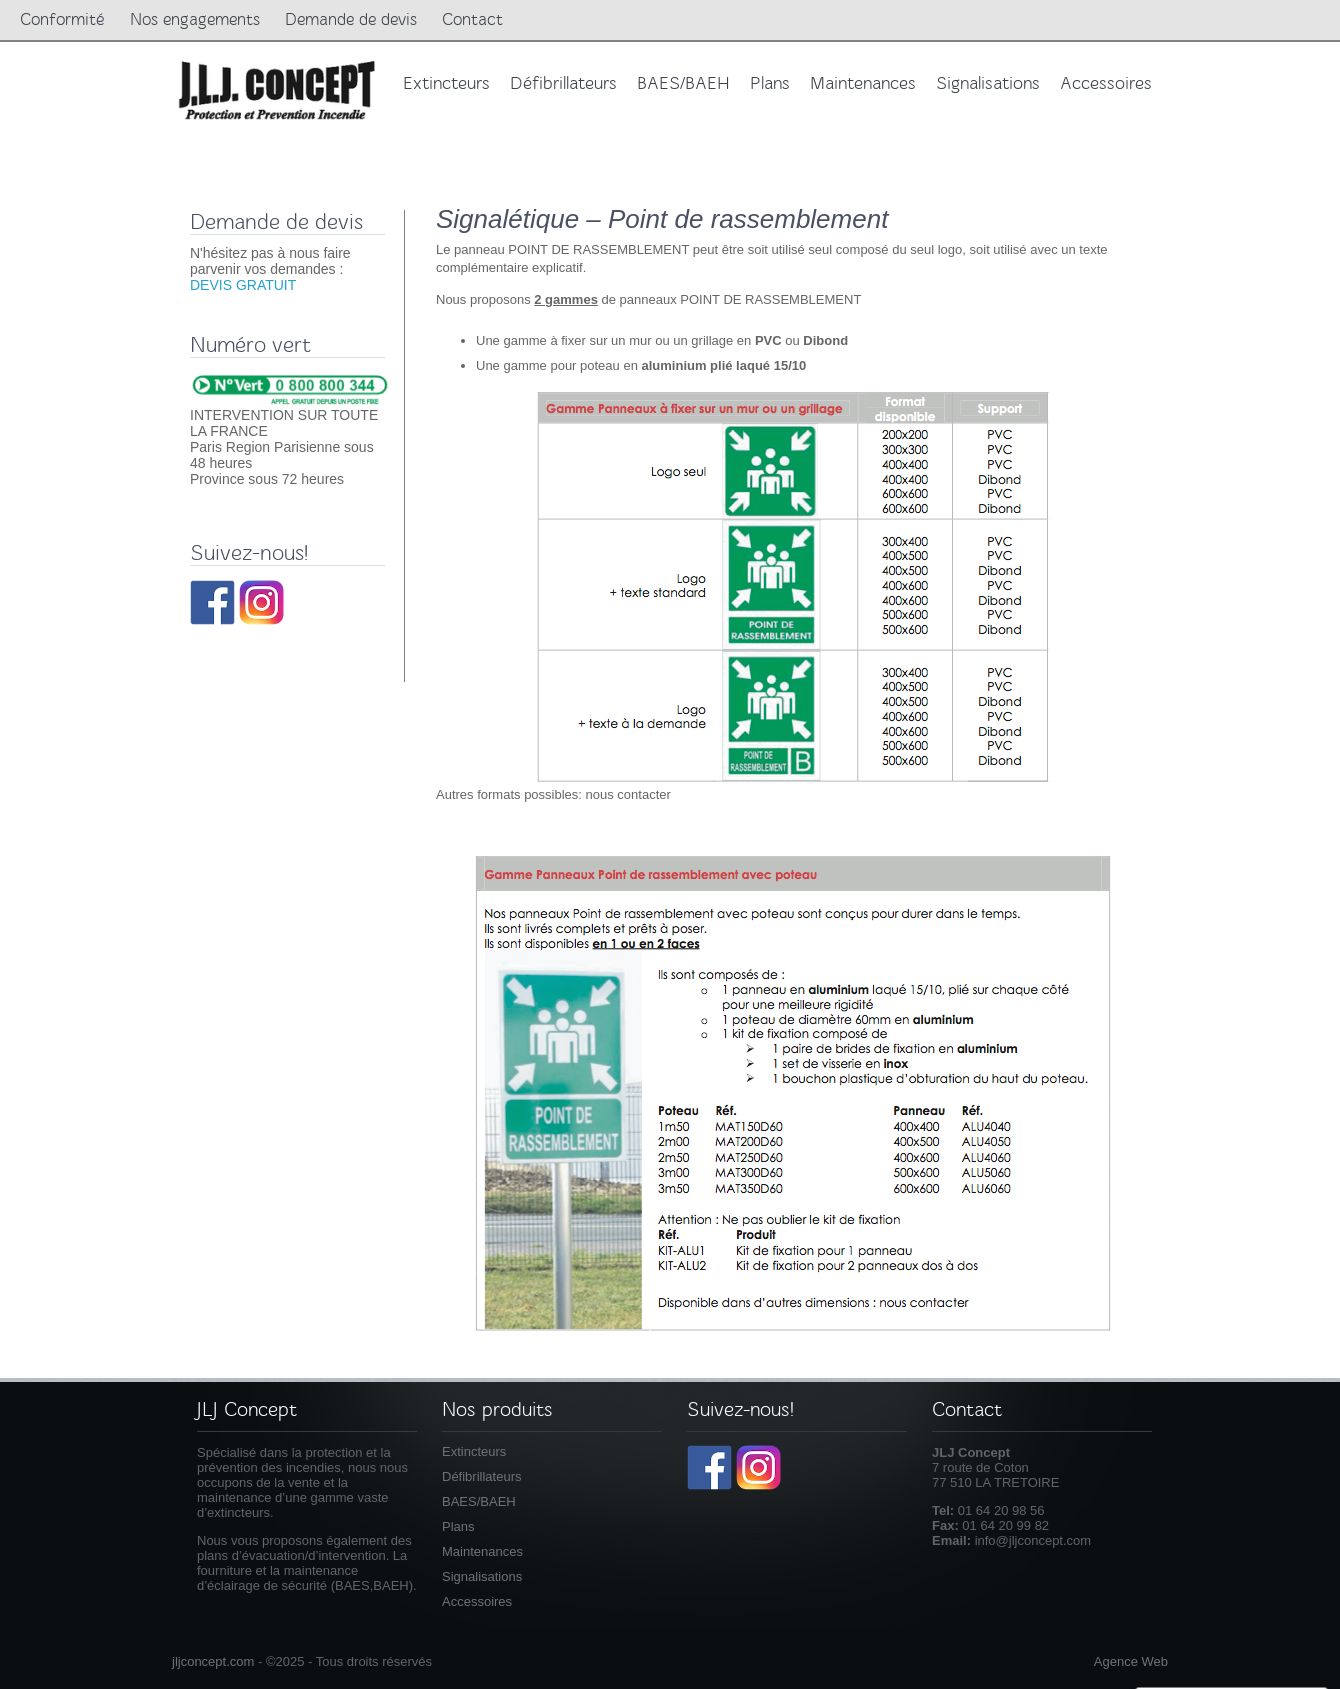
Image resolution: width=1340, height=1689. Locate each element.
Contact (472, 19)
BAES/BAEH (479, 1501)
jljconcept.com (213, 1661)
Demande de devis (351, 19)
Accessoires (477, 1601)
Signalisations (482, 1576)
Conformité (62, 19)
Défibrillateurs (481, 1476)
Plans (458, 1526)
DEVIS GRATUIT (243, 285)
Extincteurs (474, 1451)
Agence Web (1131, 1661)
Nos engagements (195, 19)
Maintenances (482, 1551)
